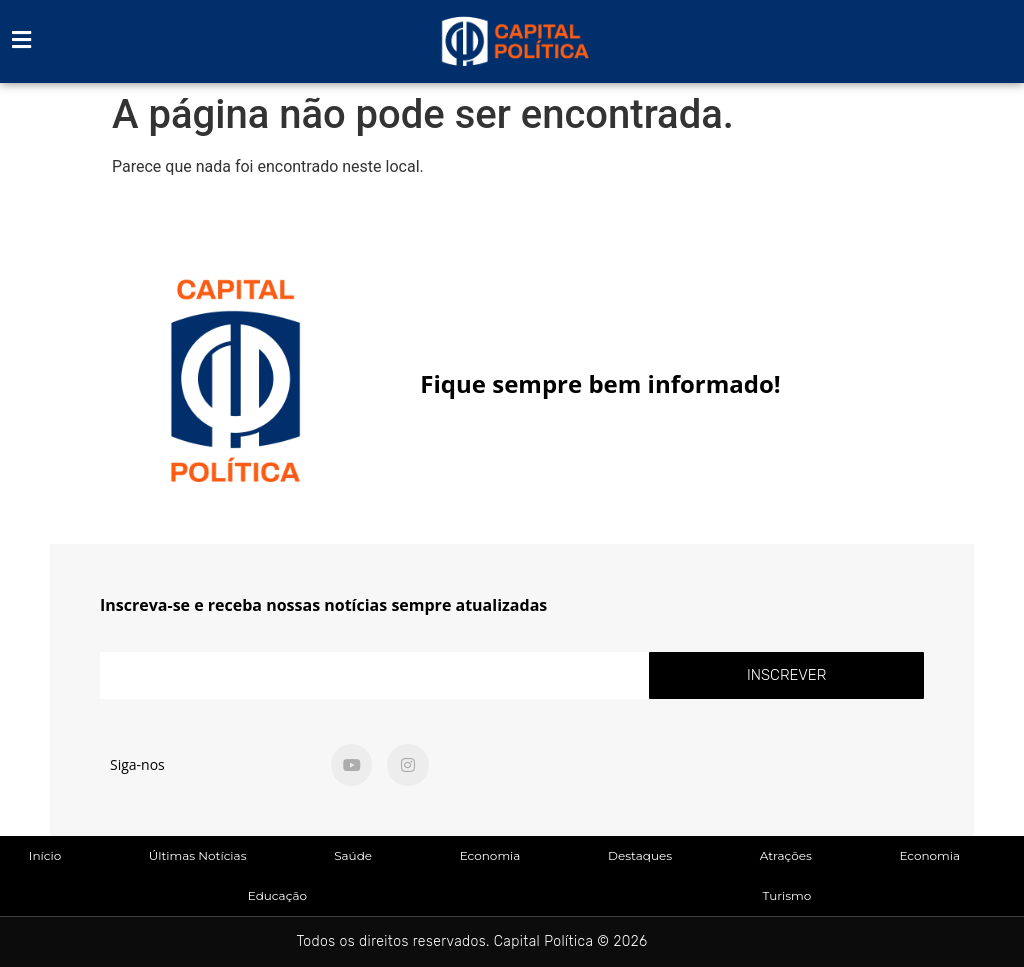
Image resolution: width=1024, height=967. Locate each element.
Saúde (353, 855)
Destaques (640, 855)
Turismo (786, 895)
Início (45, 855)
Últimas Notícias (198, 855)
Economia (490, 855)
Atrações (786, 855)
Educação (277, 895)
